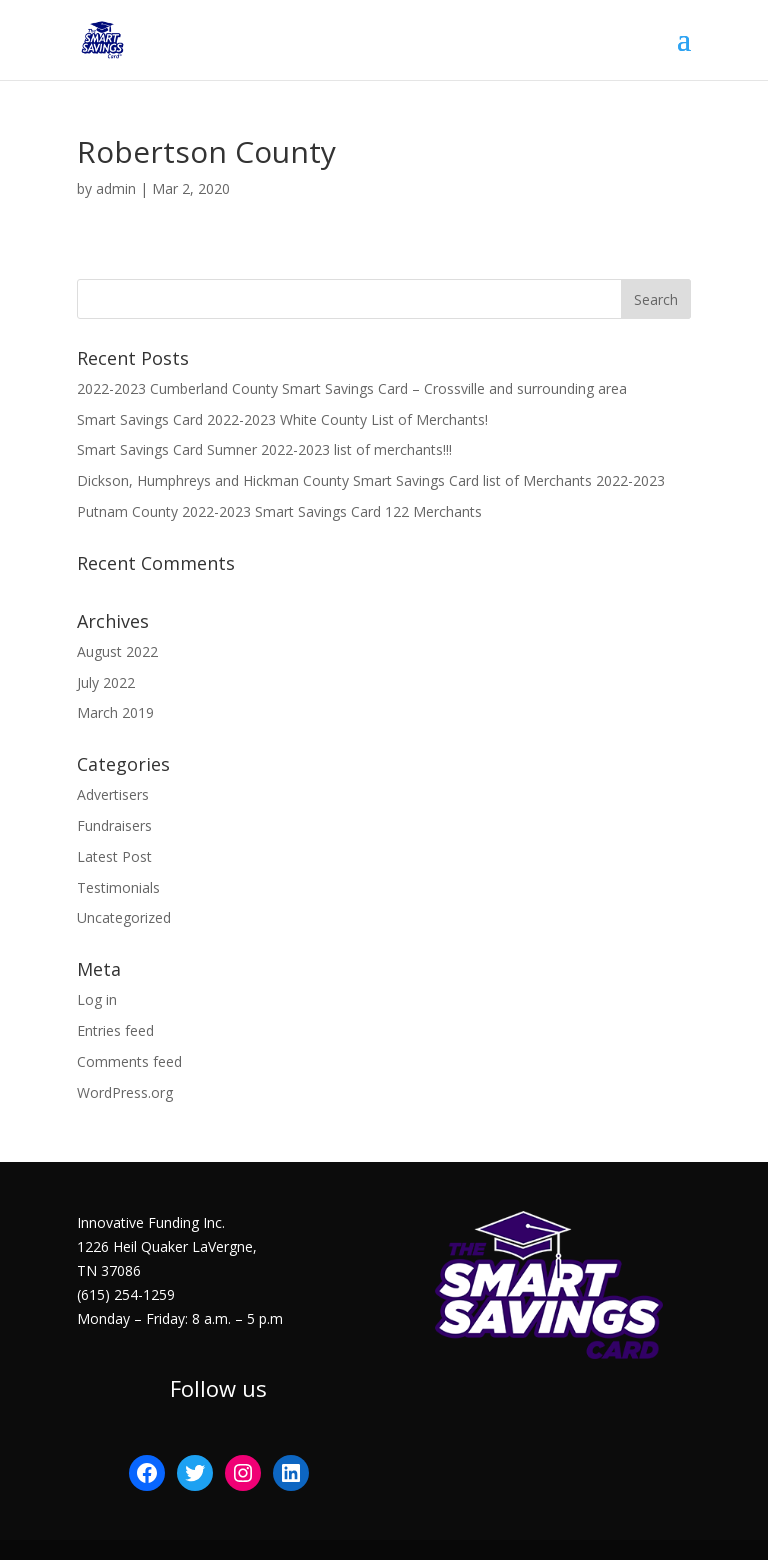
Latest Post (114, 856)
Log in (97, 999)
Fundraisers (114, 825)
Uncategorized (124, 917)
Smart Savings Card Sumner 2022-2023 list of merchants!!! (264, 449)
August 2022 (117, 651)
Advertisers (113, 794)
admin (116, 188)
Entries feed (115, 1030)
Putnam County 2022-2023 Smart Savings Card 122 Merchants (279, 511)
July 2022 (106, 682)
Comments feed (129, 1061)
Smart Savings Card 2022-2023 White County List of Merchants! (282, 419)
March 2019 (115, 712)
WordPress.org (125, 1092)
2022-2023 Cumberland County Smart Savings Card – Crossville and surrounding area (352, 388)
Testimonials (118, 887)
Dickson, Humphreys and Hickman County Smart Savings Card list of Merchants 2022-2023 (371, 480)
